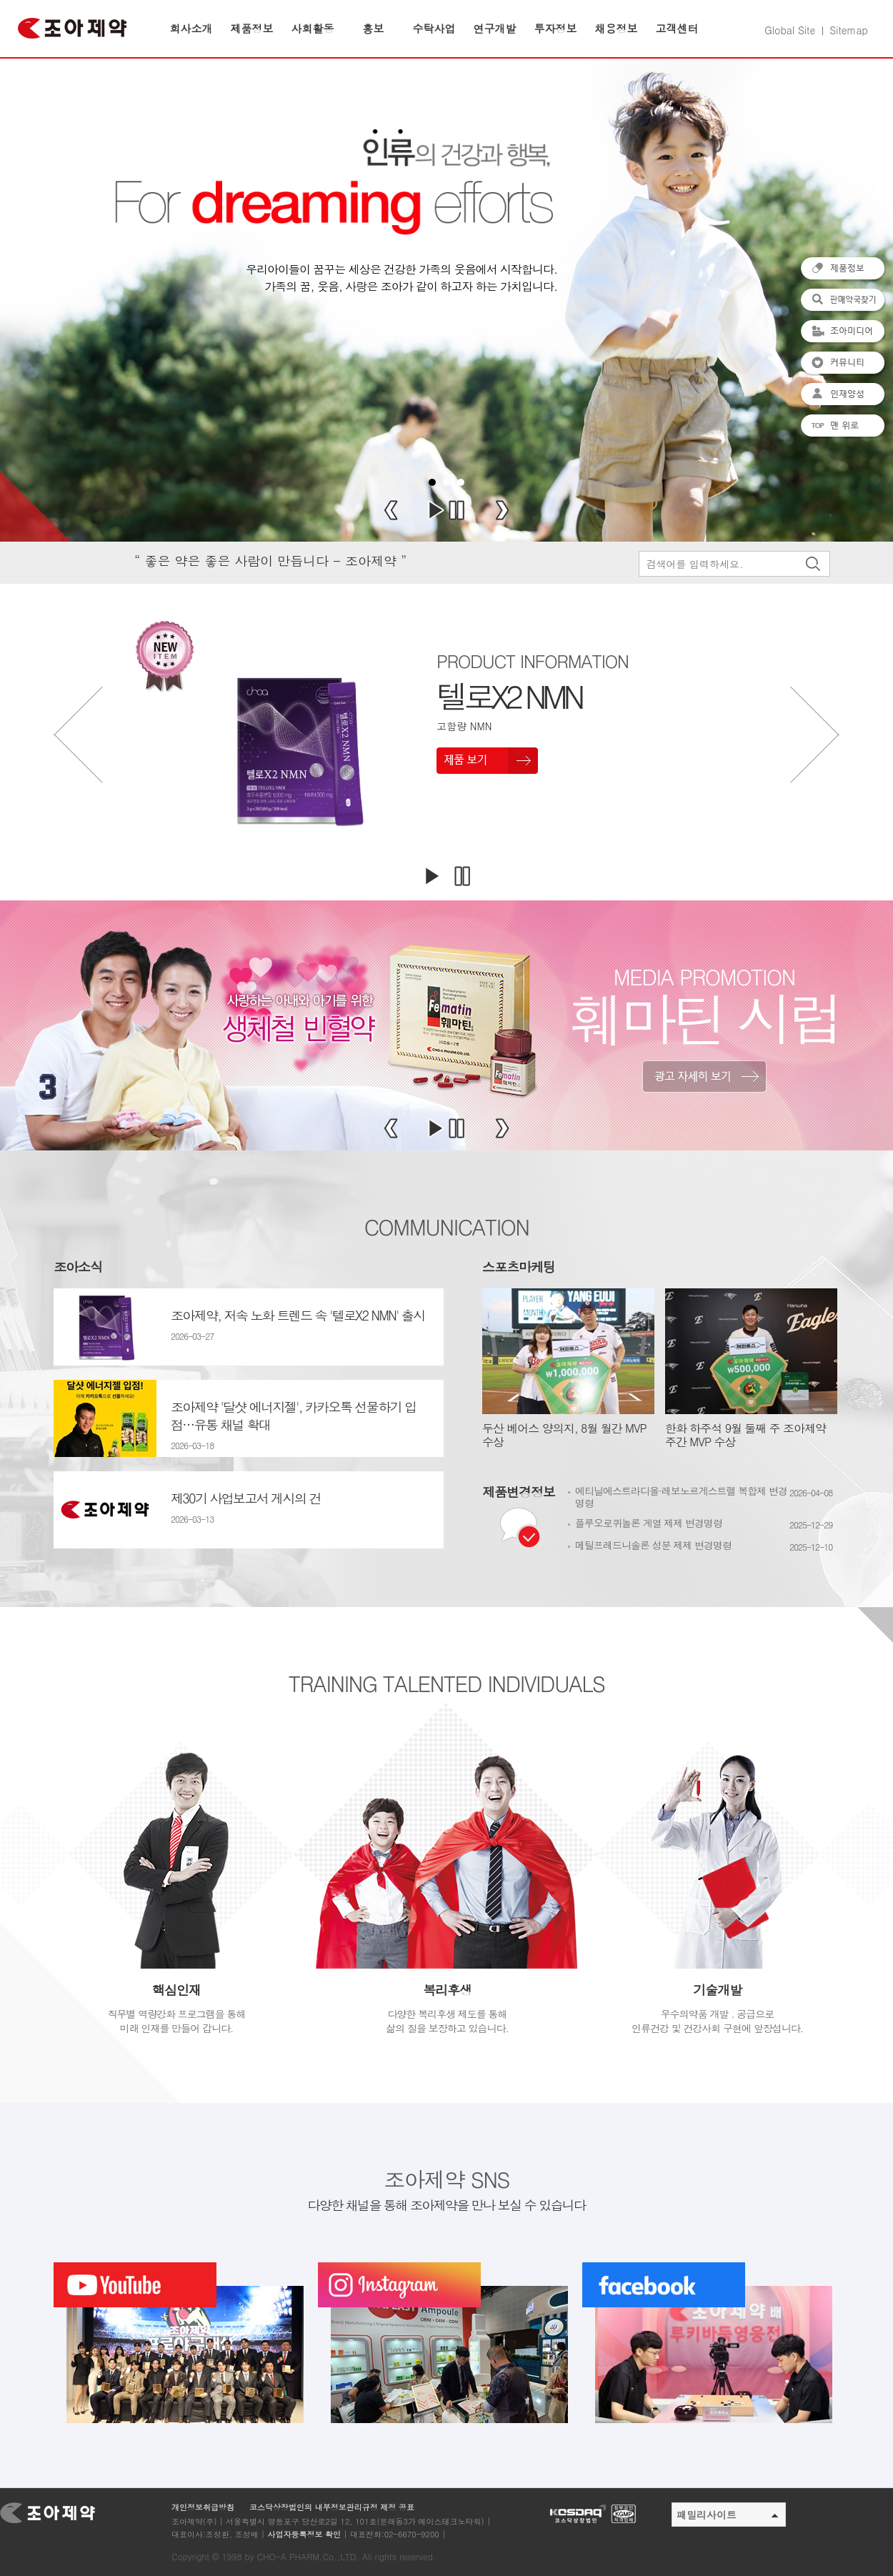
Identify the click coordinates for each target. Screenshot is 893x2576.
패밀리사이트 (727, 2514)
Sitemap (848, 30)
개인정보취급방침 (202, 2507)
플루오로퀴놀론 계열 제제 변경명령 (648, 1523)
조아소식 (78, 1266)
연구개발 (495, 28)
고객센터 (677, 28)
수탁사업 (434, 28)
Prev (391, 510)
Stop (457, 510)
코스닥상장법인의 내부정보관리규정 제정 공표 (331, 2507)
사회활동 (312, 28)
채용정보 (616, 28)
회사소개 (191, 28)
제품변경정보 (518, 1492)
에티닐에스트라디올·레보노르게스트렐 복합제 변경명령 (681, 1496)
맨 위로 (843, 426)
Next (502, 510)
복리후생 (447, 1990)
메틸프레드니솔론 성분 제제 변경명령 (653, 1545)
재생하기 (430, 876)
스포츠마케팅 (518, 1266)
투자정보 (555, 28)
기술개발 (717, 1990)
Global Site (789, 30)
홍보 (373, 28)
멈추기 (462, 876)
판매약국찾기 (843, 301)
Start (436, 510)
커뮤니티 (843, 364)
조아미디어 (843, 332)
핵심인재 (176, 1990)
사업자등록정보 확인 (304, 2534)
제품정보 (252, 28)
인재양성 (843, 395)
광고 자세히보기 (704, 1076)
